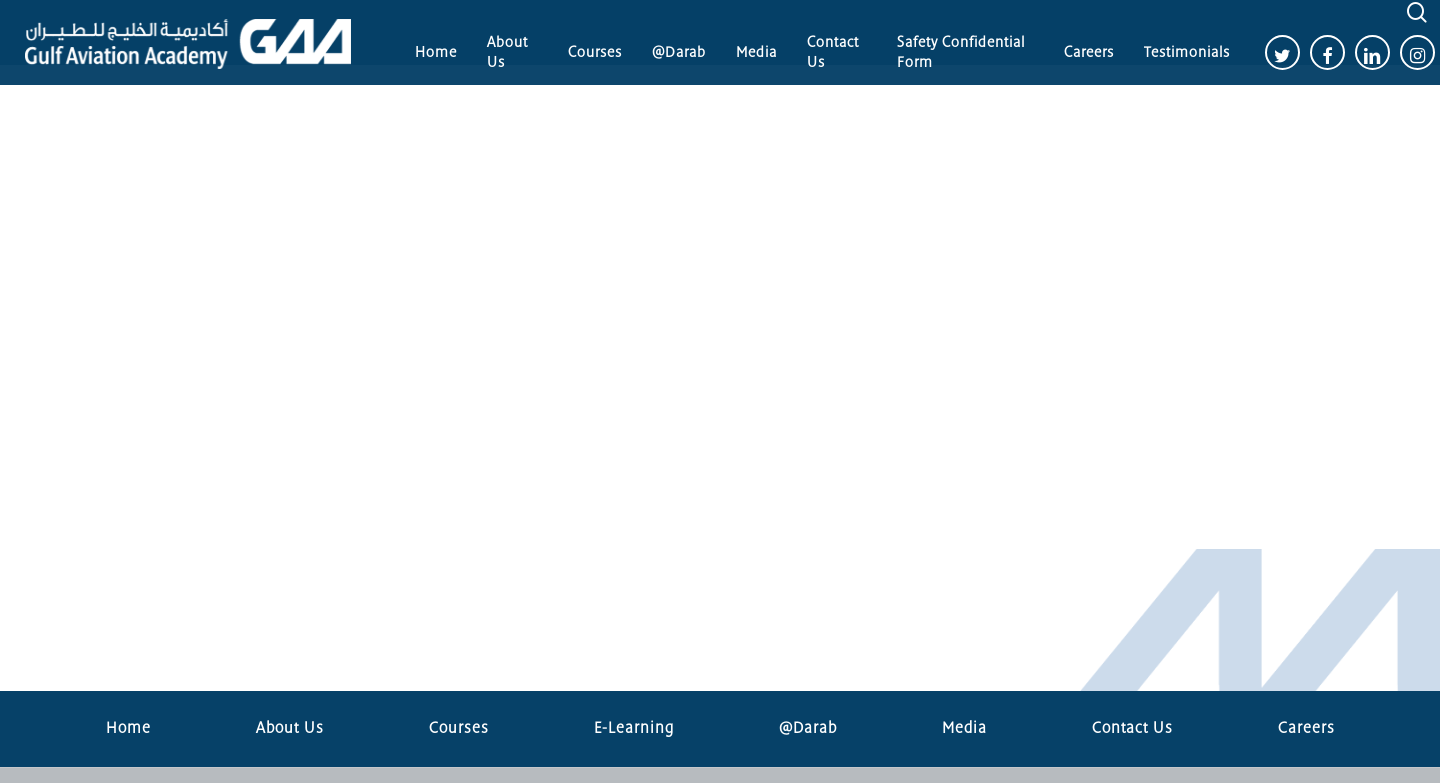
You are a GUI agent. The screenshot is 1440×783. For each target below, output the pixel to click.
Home (128, 728)
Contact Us (1132, 728)
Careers (1306, 728)
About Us (290, 728)
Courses (459, 728)
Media (964, 728)
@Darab (808, 728)
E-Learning (634, 728)
